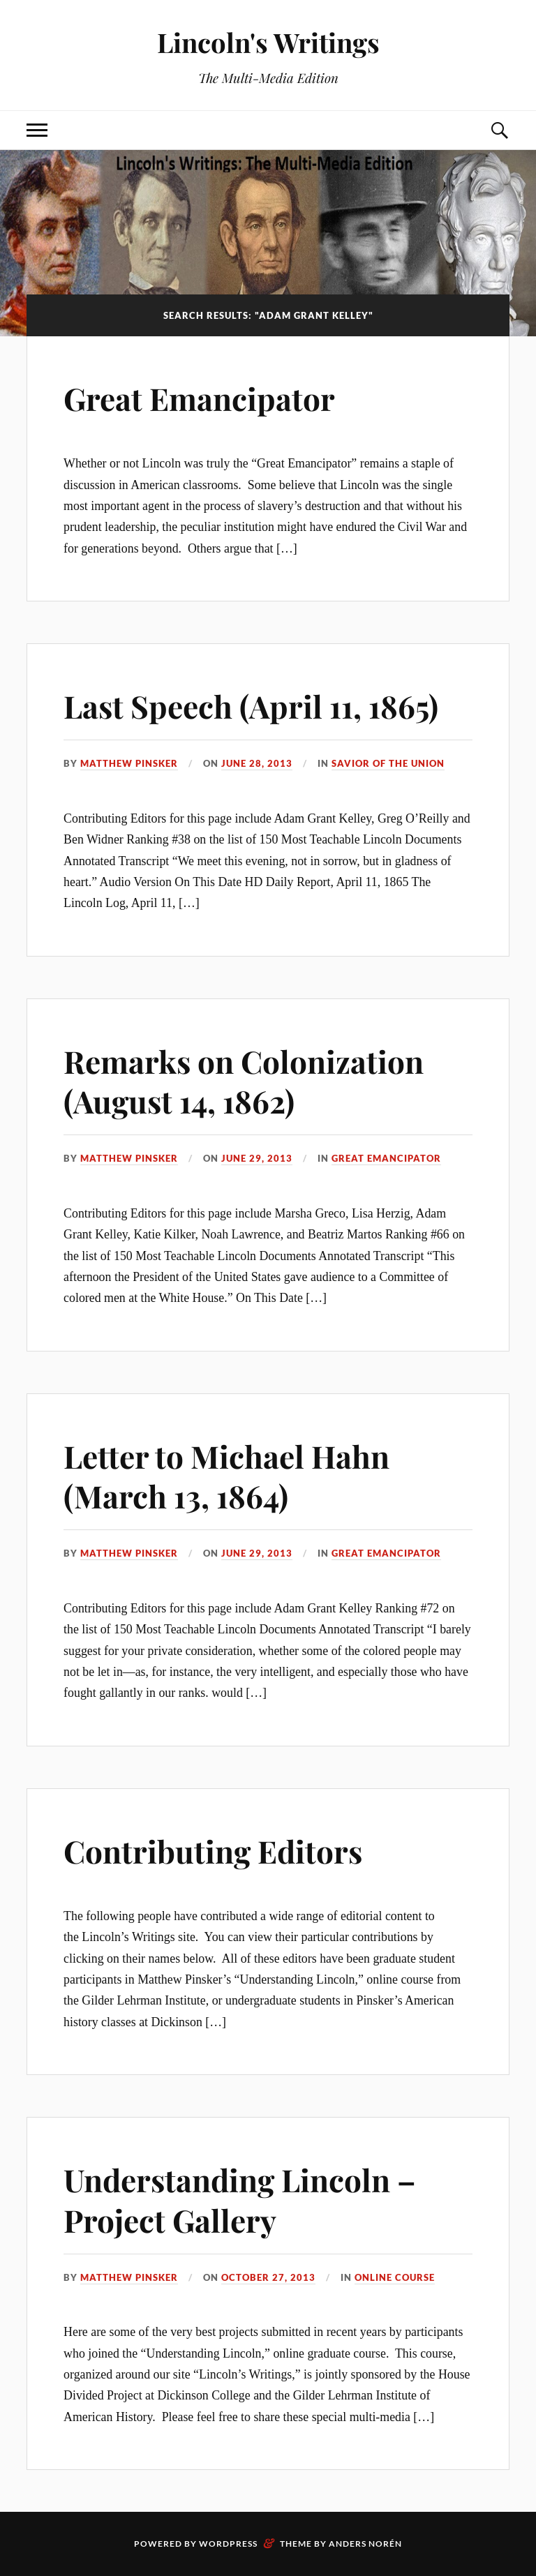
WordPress (228, 2543)
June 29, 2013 (256, 1158)
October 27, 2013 (268, 2277)
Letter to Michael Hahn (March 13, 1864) (226, 1475)
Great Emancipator (199, 398)
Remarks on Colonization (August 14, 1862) (244, 1080)
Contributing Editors (213, 1850)
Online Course (395, 2277)
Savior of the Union (388, 763)
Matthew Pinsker (129, 763)
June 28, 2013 (256, 763)
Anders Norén (365, 2543)
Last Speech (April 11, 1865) (251, 705)
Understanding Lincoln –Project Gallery (240, 2199)
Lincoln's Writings (268, 42)
